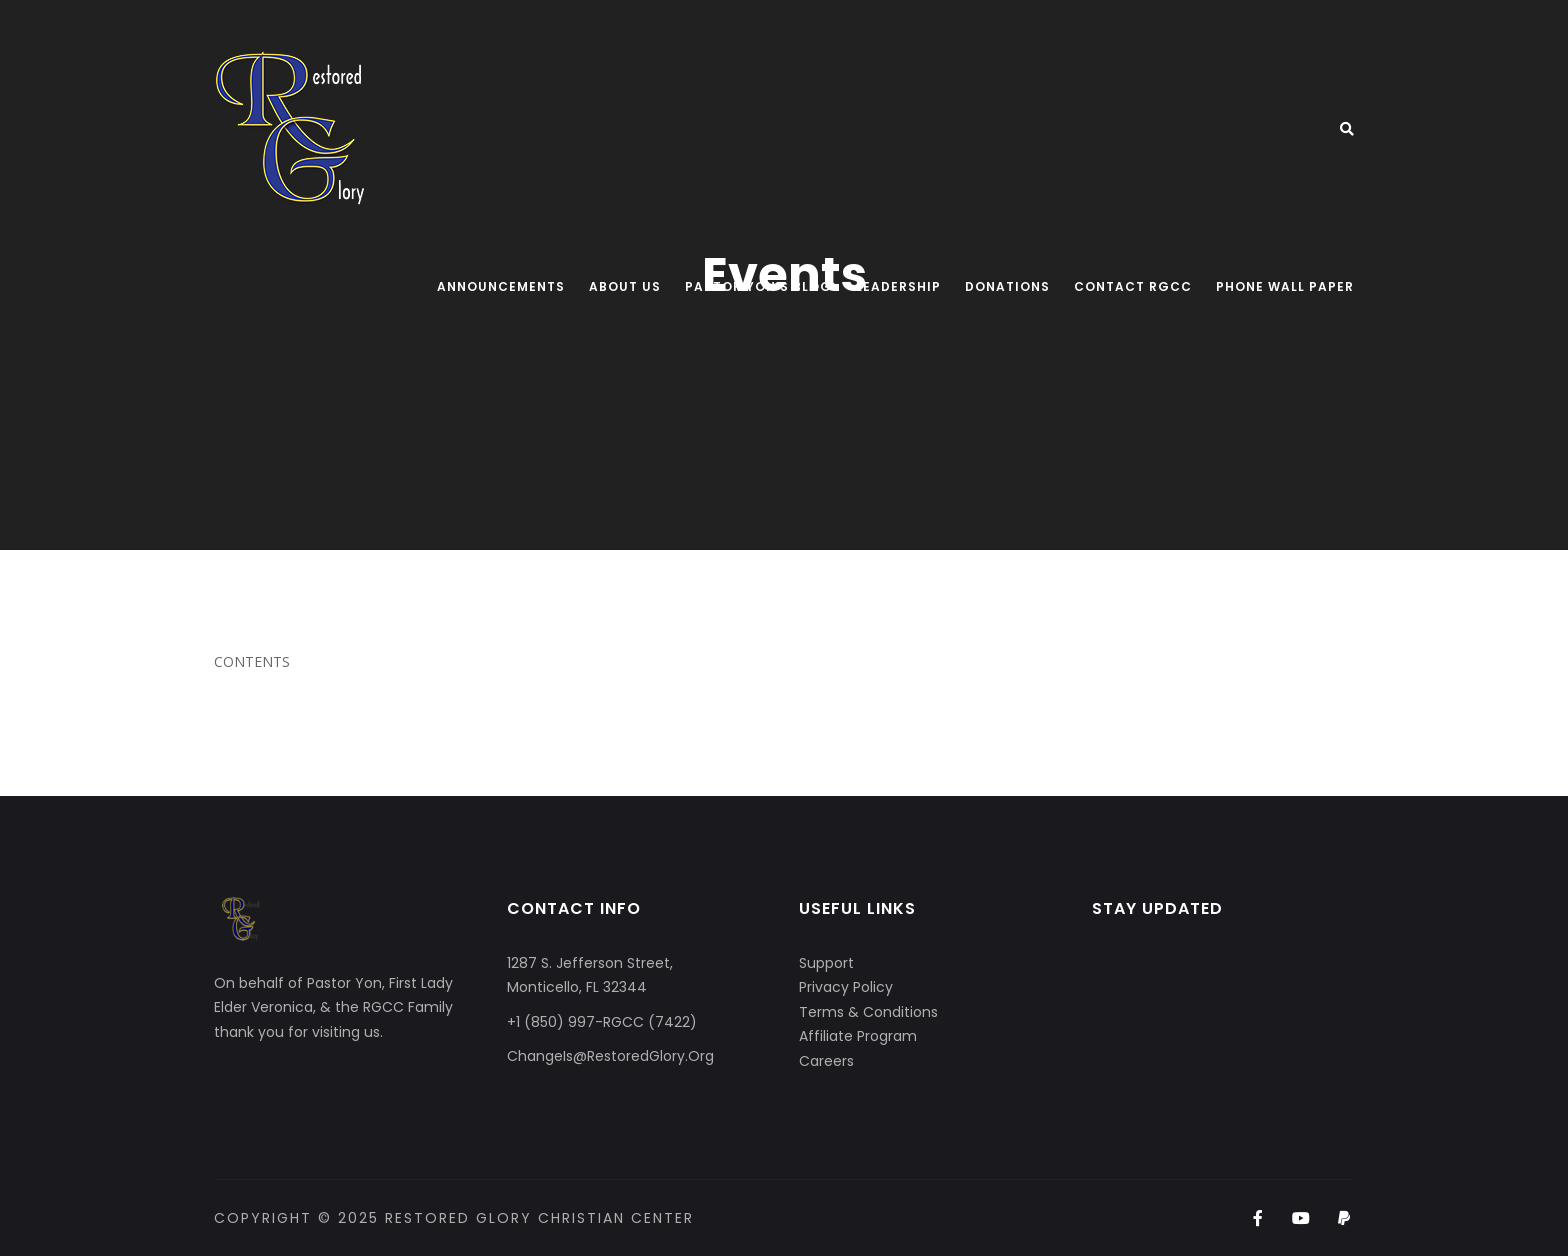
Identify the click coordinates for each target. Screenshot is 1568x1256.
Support (826, 963)
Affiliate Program (858, 1036)
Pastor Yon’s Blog (758, 286)
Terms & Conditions (868, 1012)
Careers (826, 1061)
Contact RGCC (1133, 286)
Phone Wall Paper (1285, 286)
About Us (625, 286)
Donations (1007, 286)
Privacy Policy (846, 987)
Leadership (898, 286)
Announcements (501, 286)
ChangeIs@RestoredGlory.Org (610, 1056)
